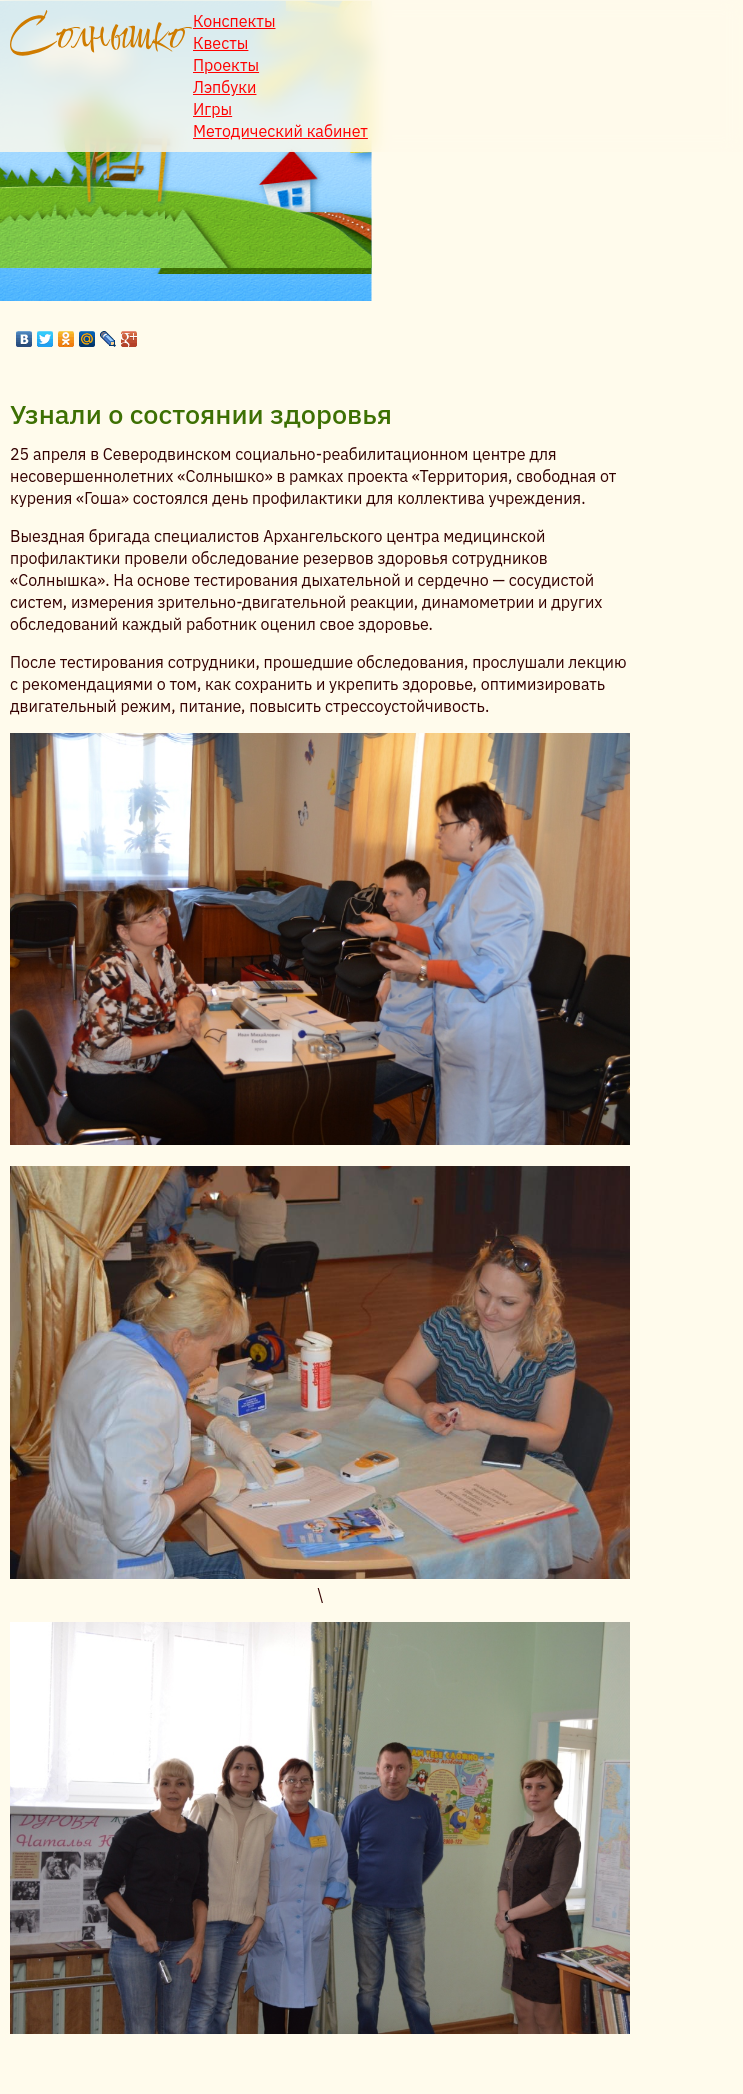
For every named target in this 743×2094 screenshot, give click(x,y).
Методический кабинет (280, 131)
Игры (212, 109)
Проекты (226, 65)
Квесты (220, 43)
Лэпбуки (224, 87)
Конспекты (234, 21)
